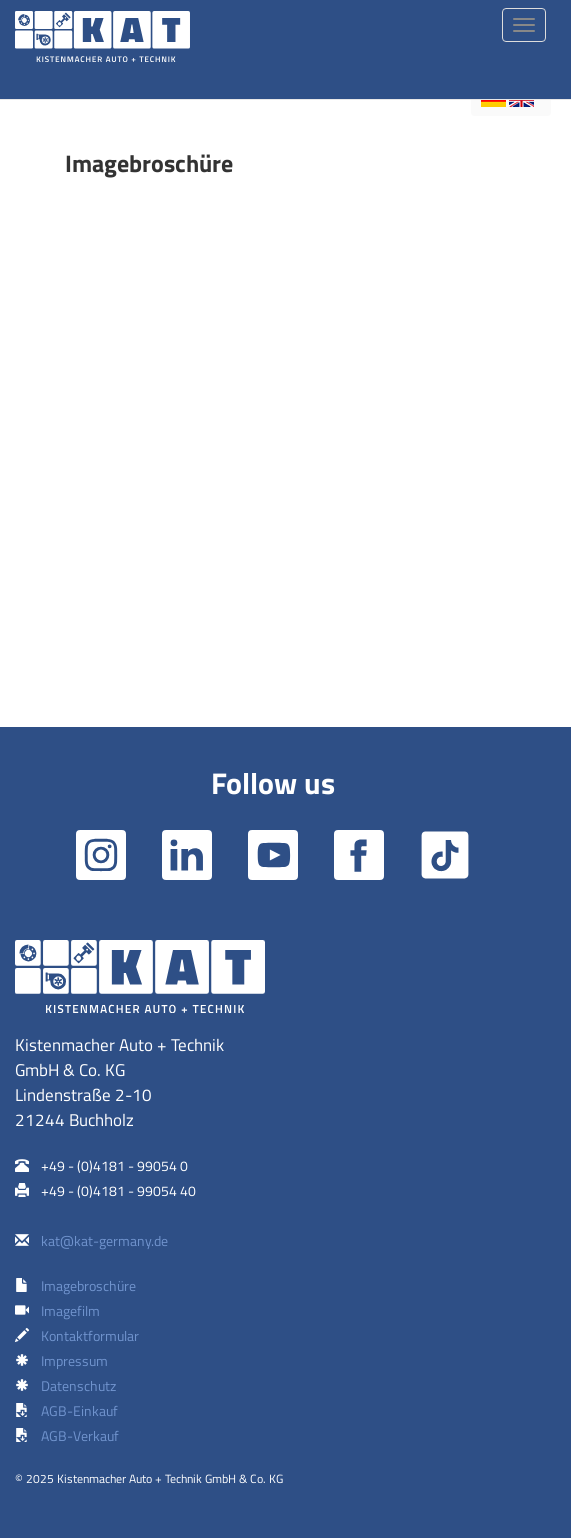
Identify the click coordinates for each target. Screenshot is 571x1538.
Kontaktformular (90, 1335)
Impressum (74, 1360)
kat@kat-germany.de (104, 1240)
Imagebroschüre (88, 1285)
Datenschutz (78, 1385)
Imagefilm (70, 1310)
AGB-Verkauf (80, 1435)
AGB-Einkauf (79, 1410)
